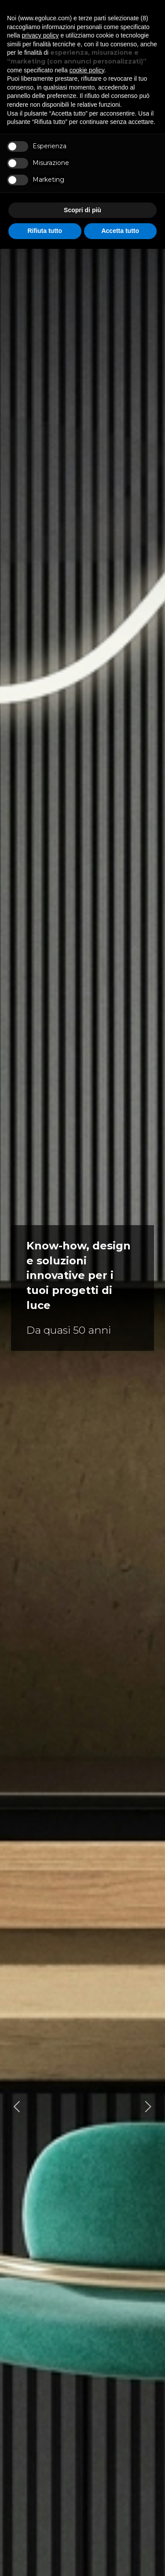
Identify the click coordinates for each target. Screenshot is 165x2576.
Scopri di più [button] (82, 210)
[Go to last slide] (17, 2106)
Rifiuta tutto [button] (44, 230)
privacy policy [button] (40, 35)
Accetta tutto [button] (120, 230)
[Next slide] (148, 2106)
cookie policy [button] (87, 70)
